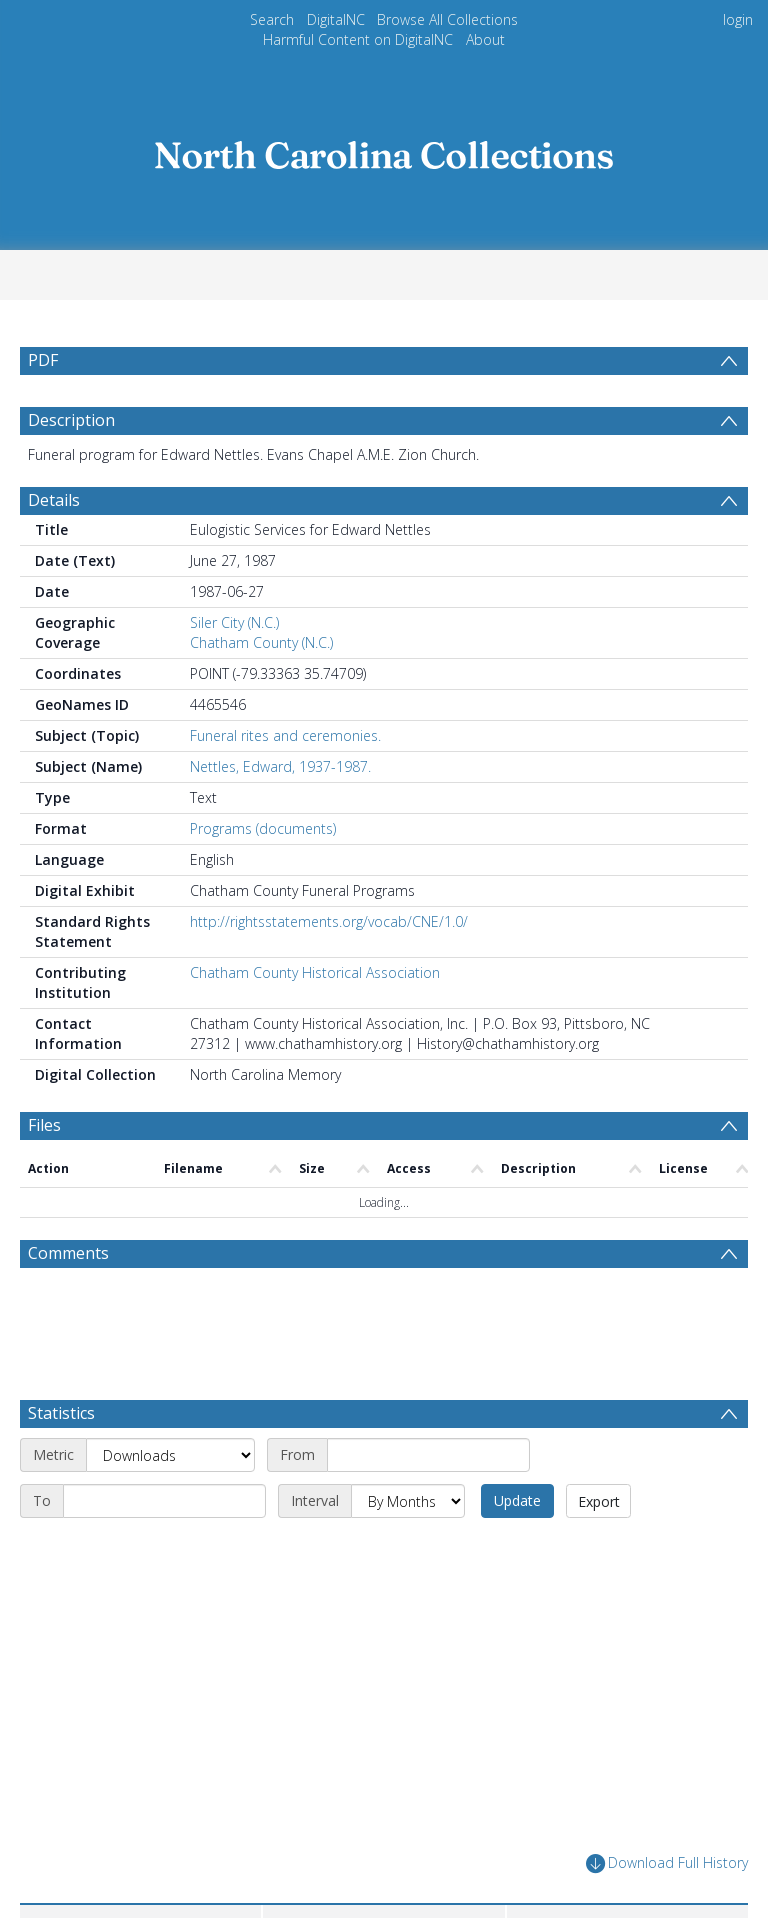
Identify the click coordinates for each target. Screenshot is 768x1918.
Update (517, 1500)
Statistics (61, 1413)
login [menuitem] (738, 19)
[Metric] (170, 1455)
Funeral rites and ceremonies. (285, 735)
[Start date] (428, 1455)
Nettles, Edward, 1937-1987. (280, 766)
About (485, 39)
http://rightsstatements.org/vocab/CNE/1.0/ (329, 921)
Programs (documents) (263, 828)
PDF (43, 360)
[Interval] (408, 1501)
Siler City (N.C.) (234, 622)
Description (71, 420)
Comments (68, 1253)
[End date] (164, 1501)
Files (44, 1125)
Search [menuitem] (272, 19)
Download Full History (667, 1863)
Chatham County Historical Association (315, 972)
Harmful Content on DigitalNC (358, 39)
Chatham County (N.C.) (261, 642)
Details (54, 500)
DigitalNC (336, 19)
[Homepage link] (384, 149)
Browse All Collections (447, 19)
